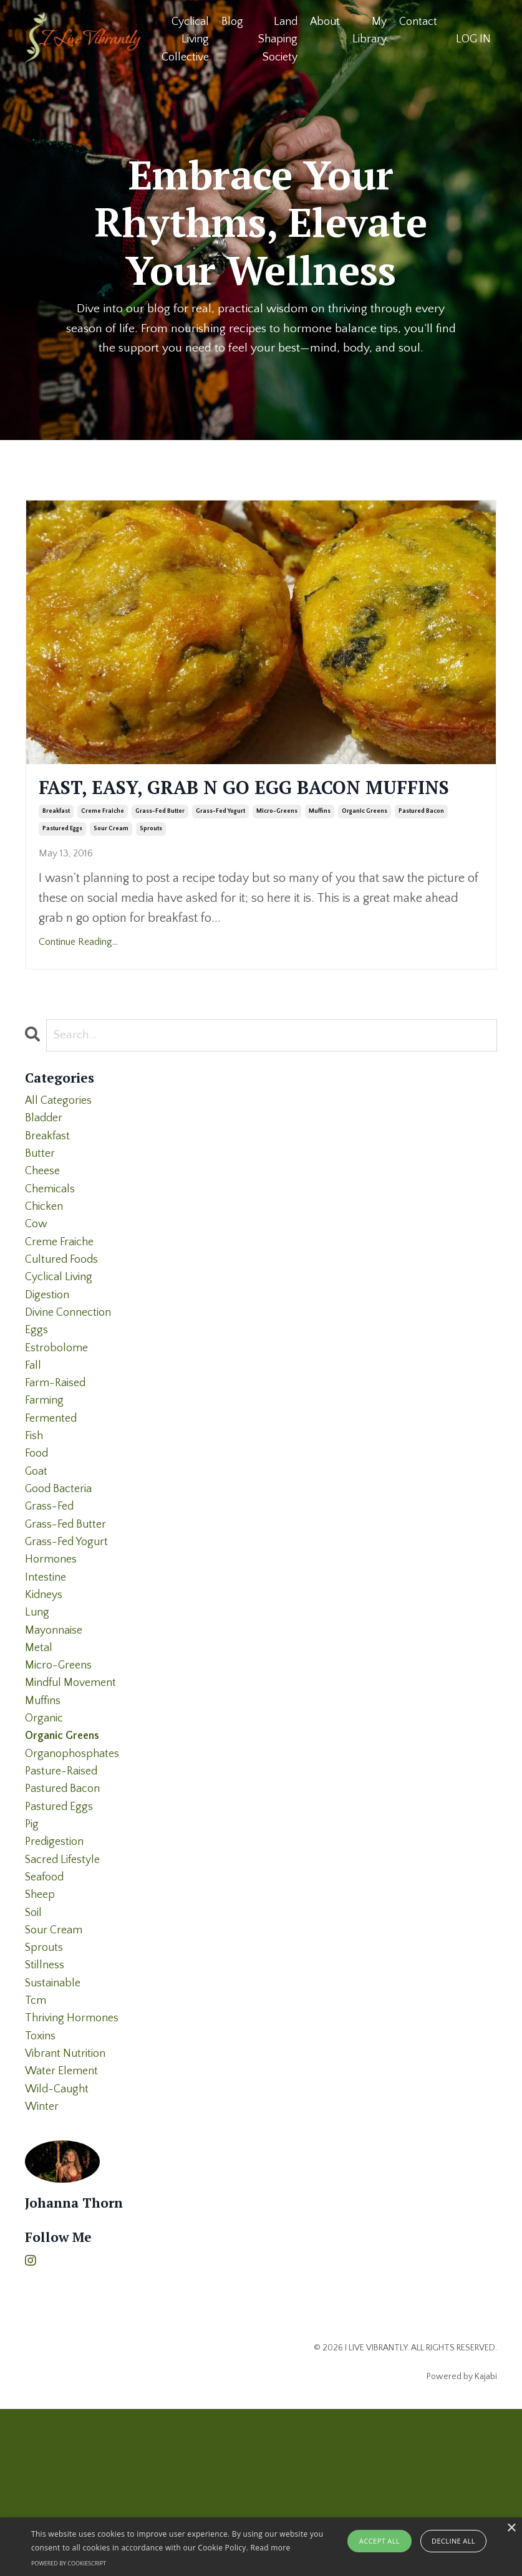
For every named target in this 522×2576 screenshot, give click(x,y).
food (38, 1534)
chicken (46, 1255)
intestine (47, 1674)
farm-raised (58, 1455)
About (324, 21)
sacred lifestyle (67, 1993)
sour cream (111, 861)
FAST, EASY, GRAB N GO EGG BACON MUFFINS (237, 804)
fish (35, 1514)
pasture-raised (65, 1893)
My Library (369, 30)
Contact (418, 21)
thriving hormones (76, 2173)
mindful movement (75, 1794)
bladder (46, 1155)
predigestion (57, 1973)
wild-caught (60, 2252)
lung (38, 1714)
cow (37, 1275)
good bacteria (62, 1574)
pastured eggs (62, 861)
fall (33, 1435)
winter (43, 2272)
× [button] (511, 2528)
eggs (37, 1395)
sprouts (151, 861)
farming (46, 1475)
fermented (53, 1494)
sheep (42, 2033)
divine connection (73, 1375)
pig (32, 1953)
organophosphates (76, 1873)
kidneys (46, 1694)
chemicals (52, 1235)
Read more (271, 2547)
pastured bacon (421, 844)
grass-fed (52, 1594)
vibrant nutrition (69, 2212)
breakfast (56, 844)
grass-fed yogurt (220, 844)
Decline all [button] (453, 2540)
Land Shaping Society (277, 39)
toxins (42, 2193)
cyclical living (62, 1335)
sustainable (56, 2133)
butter (41, 1195)
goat (37, 1554)
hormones (53, 1654)
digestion (49, 1355)
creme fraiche (102, 844)
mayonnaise (57, 1734)
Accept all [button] (379, 2540)
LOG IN (473, 39)
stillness (47, 2113)
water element (65, 2232)
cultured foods (65, 1315)
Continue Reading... (78, 974)
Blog (232, 21)
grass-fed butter (160, 844)
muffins (320, 844)
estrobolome (59, 1415)
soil (34, 2053)
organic (45, 1834)
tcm (36, 2153)
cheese (44, 1215)
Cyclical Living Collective (184, 39)
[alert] (261, 2546)
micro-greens (276, 844)
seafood (47, 2013)
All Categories (61, 1135)
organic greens (364, 844)
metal (39, 1754)
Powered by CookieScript (68, 2563)
